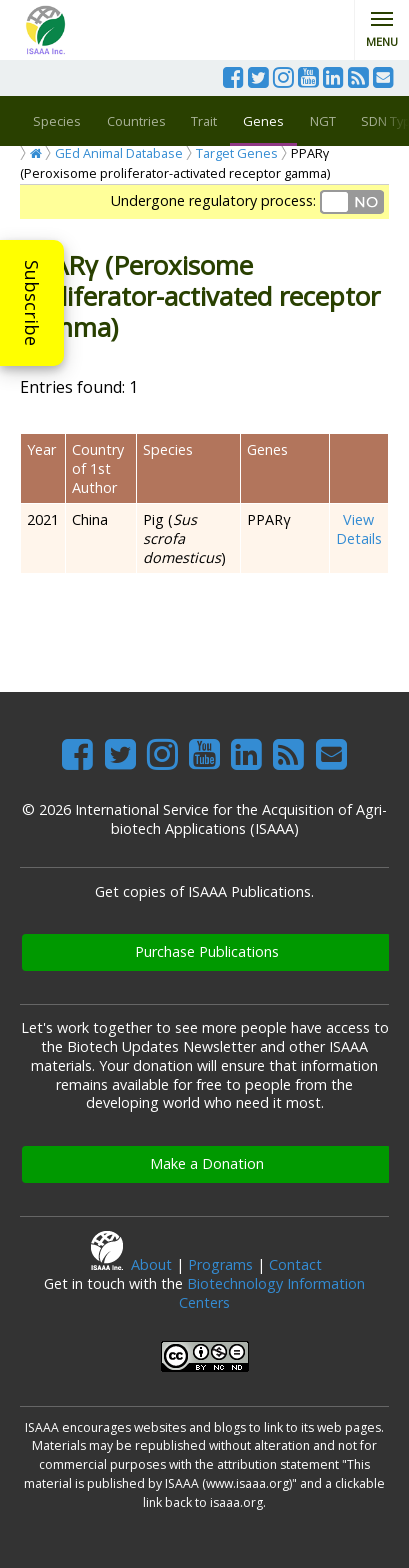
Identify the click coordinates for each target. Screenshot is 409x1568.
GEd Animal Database (119, 153)
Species (57, 121)
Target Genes (237, 153)
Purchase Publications (207, 951)
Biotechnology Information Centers (272, 1293)
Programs (220, 1264)
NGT (323, 121)
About (151, 1264)
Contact (295, 1264)
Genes (263, 121)
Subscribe (32, 303)
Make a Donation (207, 1163)
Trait (204, 121)
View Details (359, 529)
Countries (136, 121)
